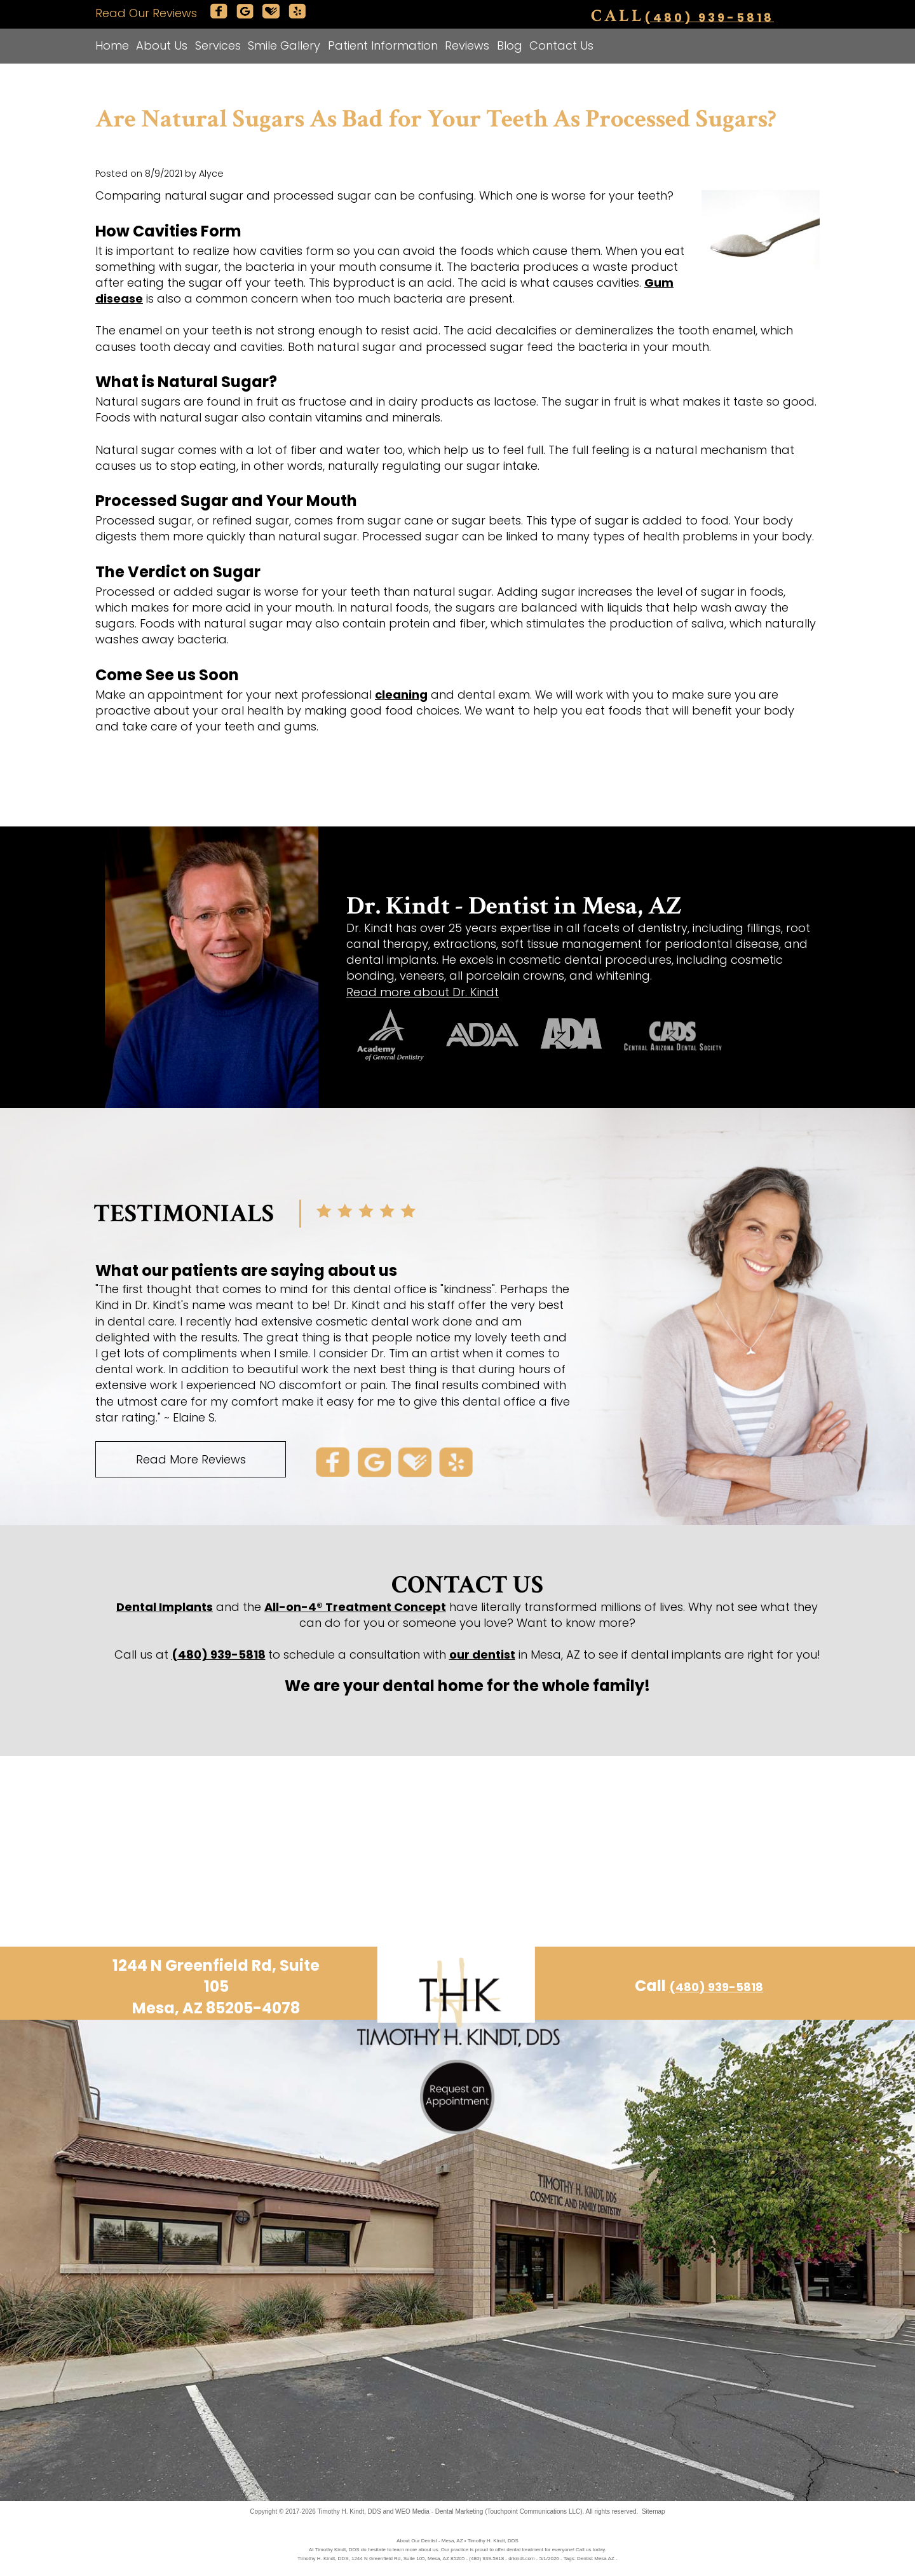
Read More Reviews (191, 1459)
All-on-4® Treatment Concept (355, 1607)
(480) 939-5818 (709, 17)
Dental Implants (164, 1607)
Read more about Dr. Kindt (422, 992)
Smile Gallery (284, 45)
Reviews (467, 45)
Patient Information (383, 45)
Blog (509, 45)
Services (218, 45)
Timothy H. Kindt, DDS (349, 2511)
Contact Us (561, 45)
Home (112, 45)
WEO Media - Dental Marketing (439, 2511)
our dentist (482, 1654)
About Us (161, 45)
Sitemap (653, 2511)
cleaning (401, 694)
